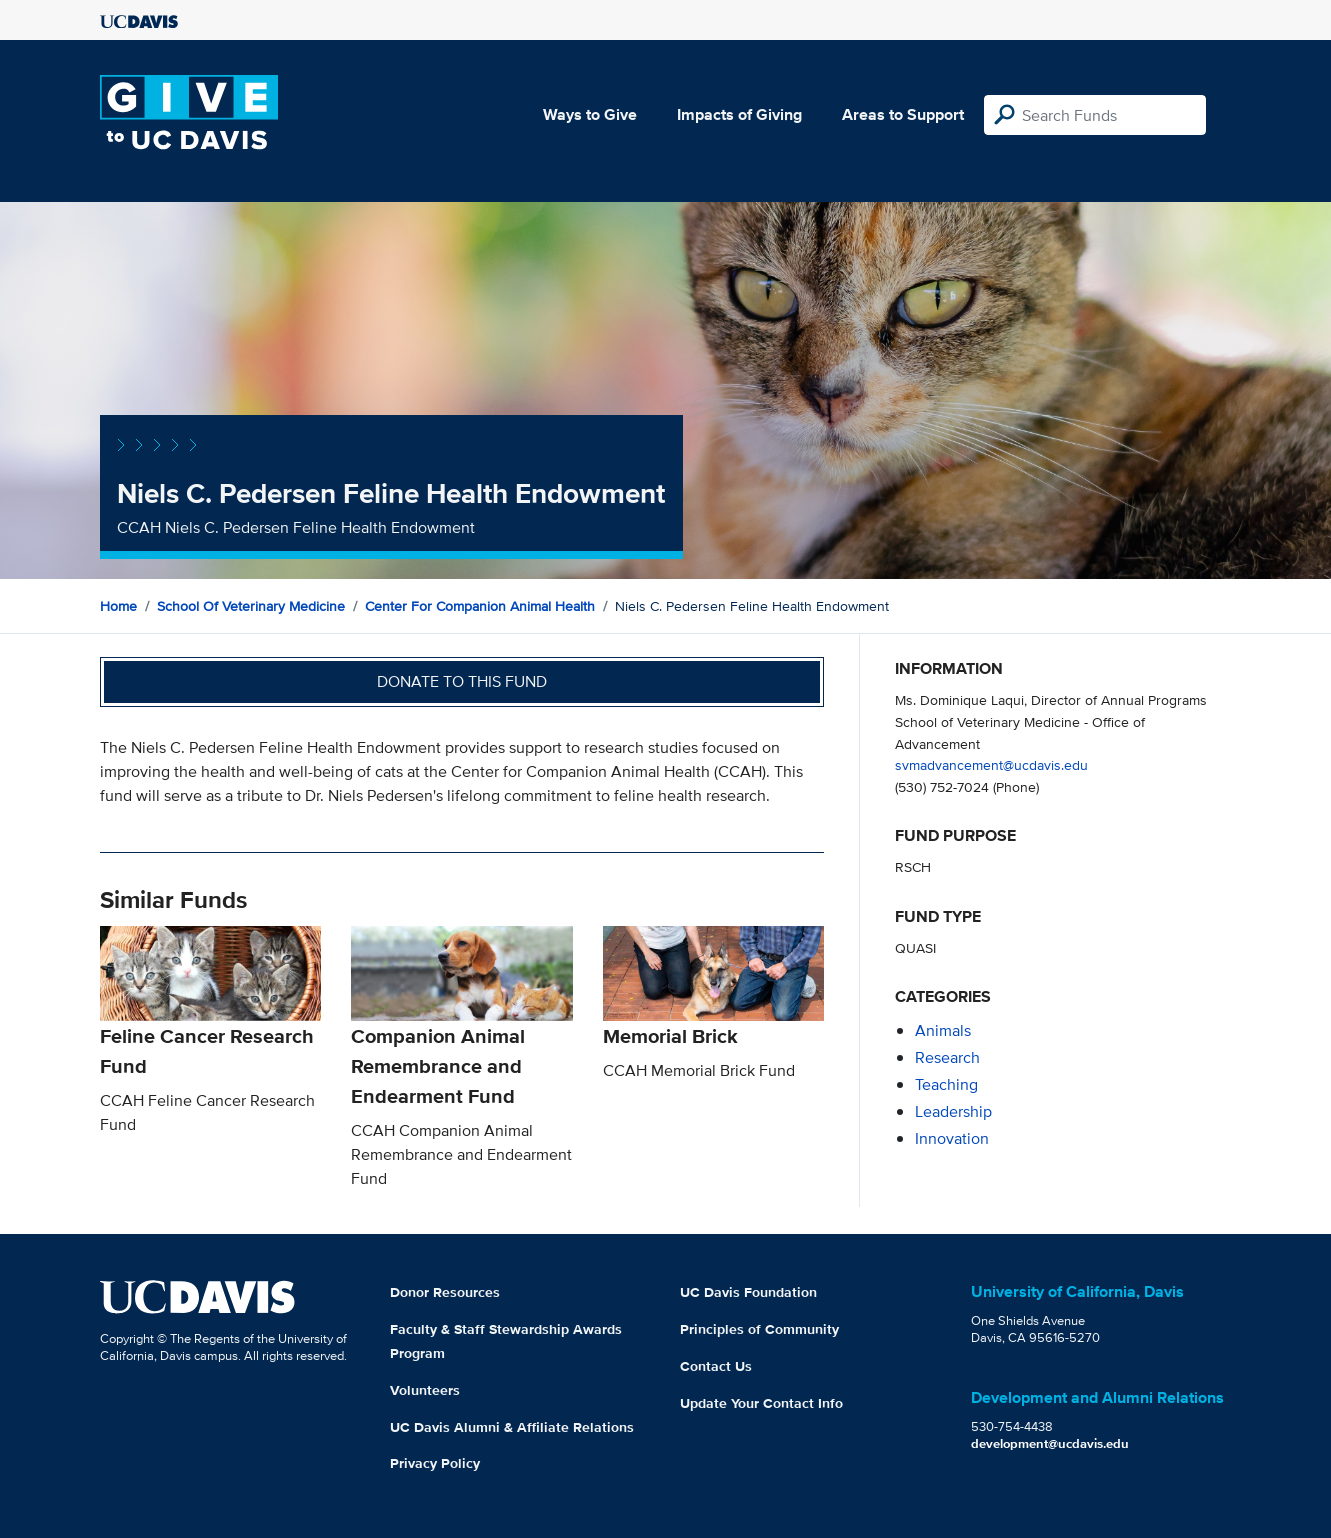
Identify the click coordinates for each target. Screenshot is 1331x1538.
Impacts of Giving (739, 114)
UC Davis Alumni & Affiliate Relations (512, 1427)
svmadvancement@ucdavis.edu (991, 764)
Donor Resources (445, 1292)
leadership (953, 1111)
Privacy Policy (435, 1463)
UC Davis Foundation (748, 1292)
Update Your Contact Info (761, 1403)
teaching (946, 1084)
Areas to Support (903, 114)
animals (943, 1030)
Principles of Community (759, 1329)
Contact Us (716, 1366)
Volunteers (425, 1390)
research (947, 1057)
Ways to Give (590, 114)
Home (118, 606)
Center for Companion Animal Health (480, 606)
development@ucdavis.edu (1050, 1443)
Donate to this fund (462, 681)
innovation (952, 1138)
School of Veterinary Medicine (251, 606)
